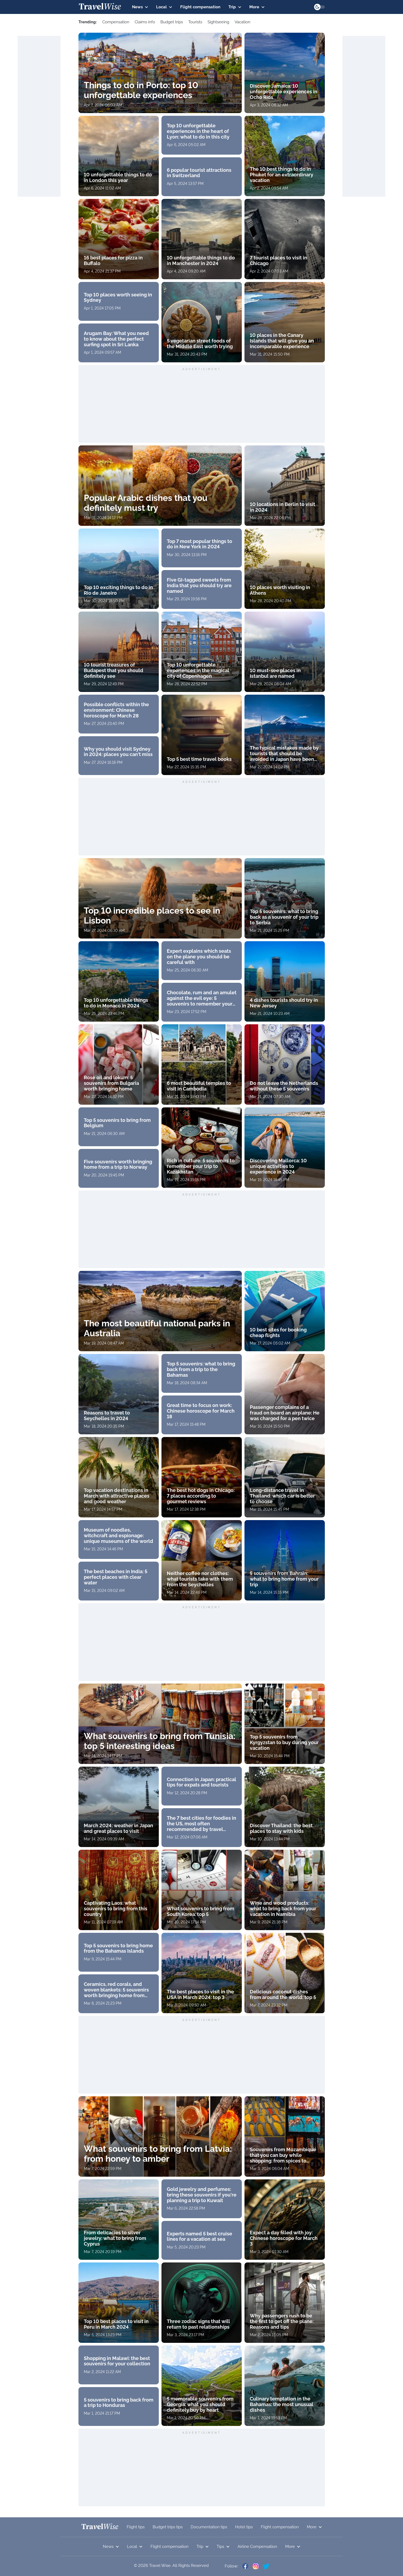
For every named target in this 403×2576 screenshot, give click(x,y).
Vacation (242, 22)
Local (164, 7)
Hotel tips (244, 2527)
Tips (223, 2546)
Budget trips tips (168, 2527)
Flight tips (136, 2527)
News (140, 7)
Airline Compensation (257, 2546)
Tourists (195, 22)
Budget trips (171, 22)
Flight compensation (200, 7)
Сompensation (115, 22)
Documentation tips (209, 2527)
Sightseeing (218, 22)
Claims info (145, 22)
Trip (234, 7)
